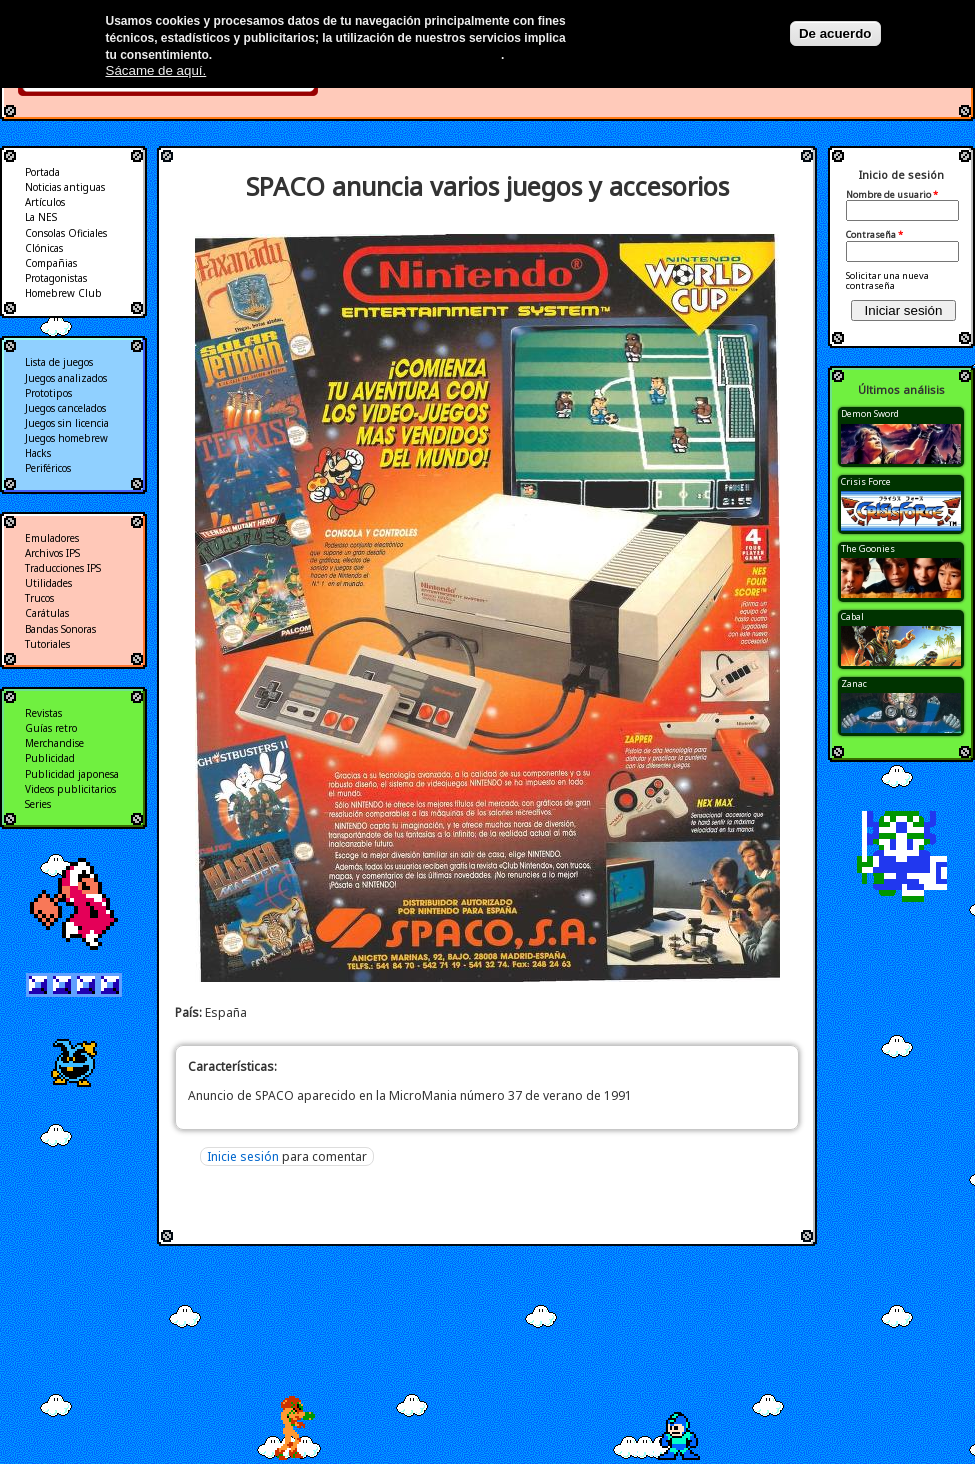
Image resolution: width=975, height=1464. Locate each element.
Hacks (38, 453)
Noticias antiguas (65, 187)
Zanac (854, 683)
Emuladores (52, 538)
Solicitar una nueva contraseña (887, 280)
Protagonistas (56, 278)
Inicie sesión (243, 1156)
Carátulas (47, 613)
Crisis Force (866, 481)
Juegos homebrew (66, 438)
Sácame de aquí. (156, 70)
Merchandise (54, 743)
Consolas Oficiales (66, 233)
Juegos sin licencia (67, 423)
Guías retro (51, 728)
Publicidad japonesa (72, 774)
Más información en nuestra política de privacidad (358, 55)
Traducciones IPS (63, 568)
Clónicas (44, 248)
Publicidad (50, 758)
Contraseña (874, 235)
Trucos (39, 598)
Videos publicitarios (70, 789)
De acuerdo (835, 33)
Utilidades (48, 583)
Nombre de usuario (892, 195)
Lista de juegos (59, 362)
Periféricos (48, 468)
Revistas (43, 713)
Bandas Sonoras (60, 629)
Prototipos (48, 393)
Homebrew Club (63, 293)
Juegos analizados (66, 378)
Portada (42, 172)
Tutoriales (47, 644)
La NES (41, 217)
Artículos (45, 202)
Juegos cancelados (65, 408)
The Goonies (868, 548)
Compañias (51, 263)
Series (38, 804)
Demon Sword (870, 413)
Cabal (852, 616)
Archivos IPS (52, 553)
